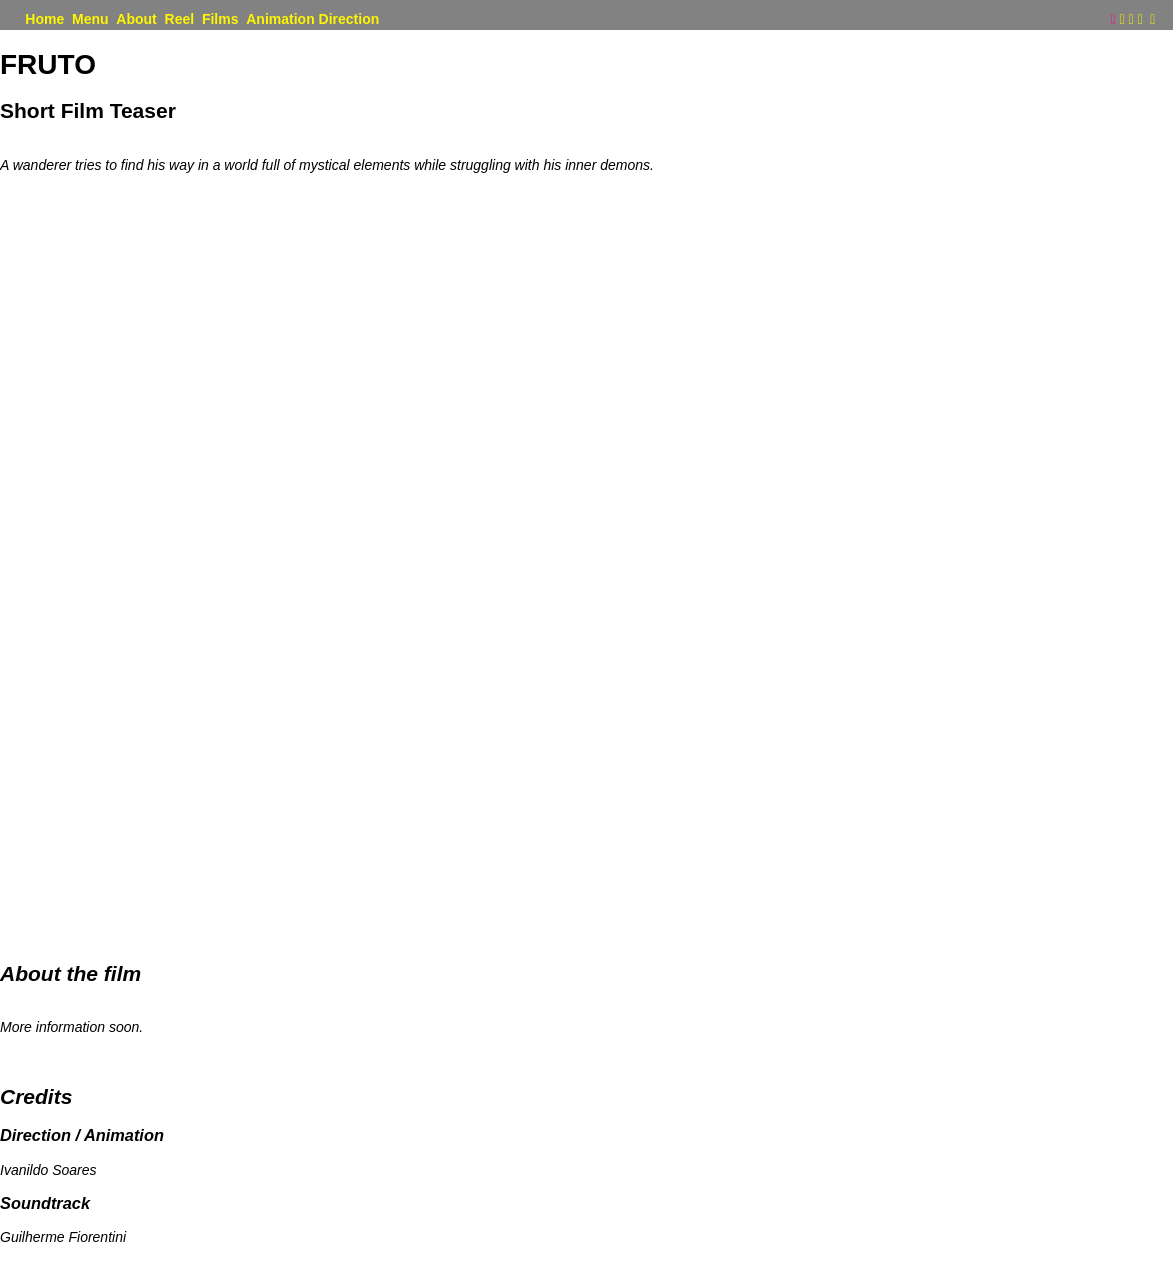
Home (44, 19)
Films (220, 19)
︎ (1152, 19)
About (136, 19)
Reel (180, 19)
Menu (90, 19)
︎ (1130, 19)
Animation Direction (312, 19)
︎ (1121, 19)
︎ (1139, 19)
